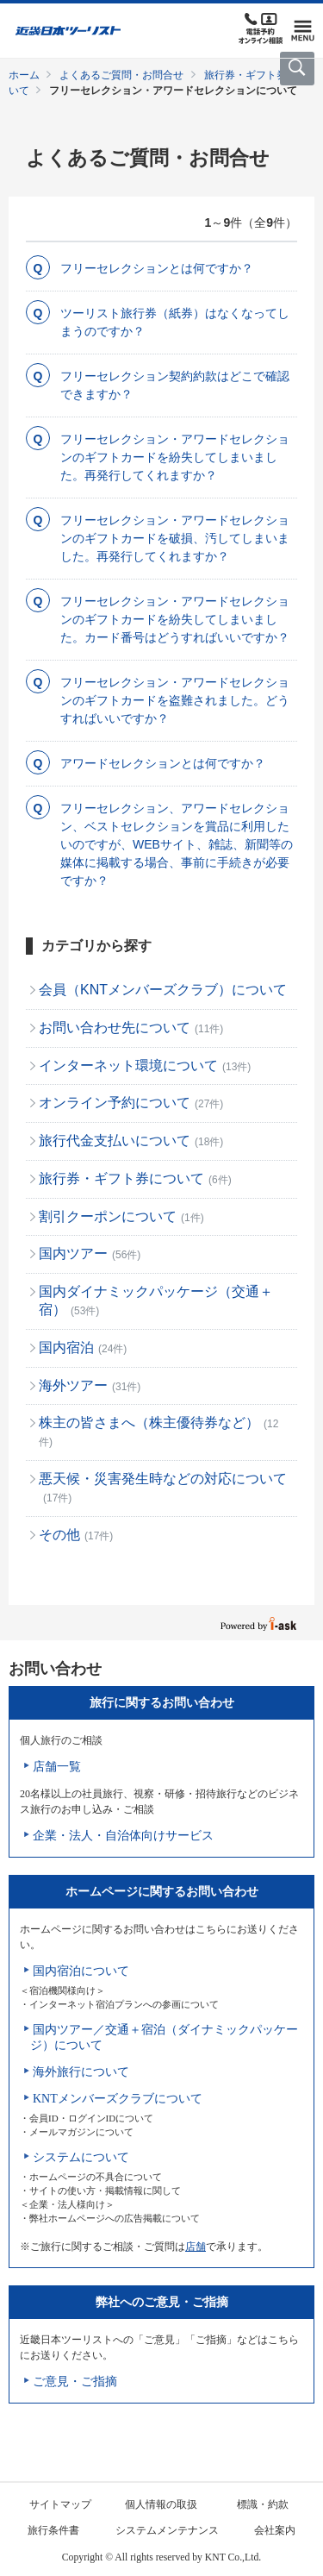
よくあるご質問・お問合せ (121, 75)
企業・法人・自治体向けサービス (123, 1835)
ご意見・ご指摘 (75, 2381)
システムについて (81, 2157)
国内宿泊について (81, 1971)
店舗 (195, 2247)
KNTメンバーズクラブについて (117, 2098)
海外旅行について (81, 2071)
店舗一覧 (57, 1766)
